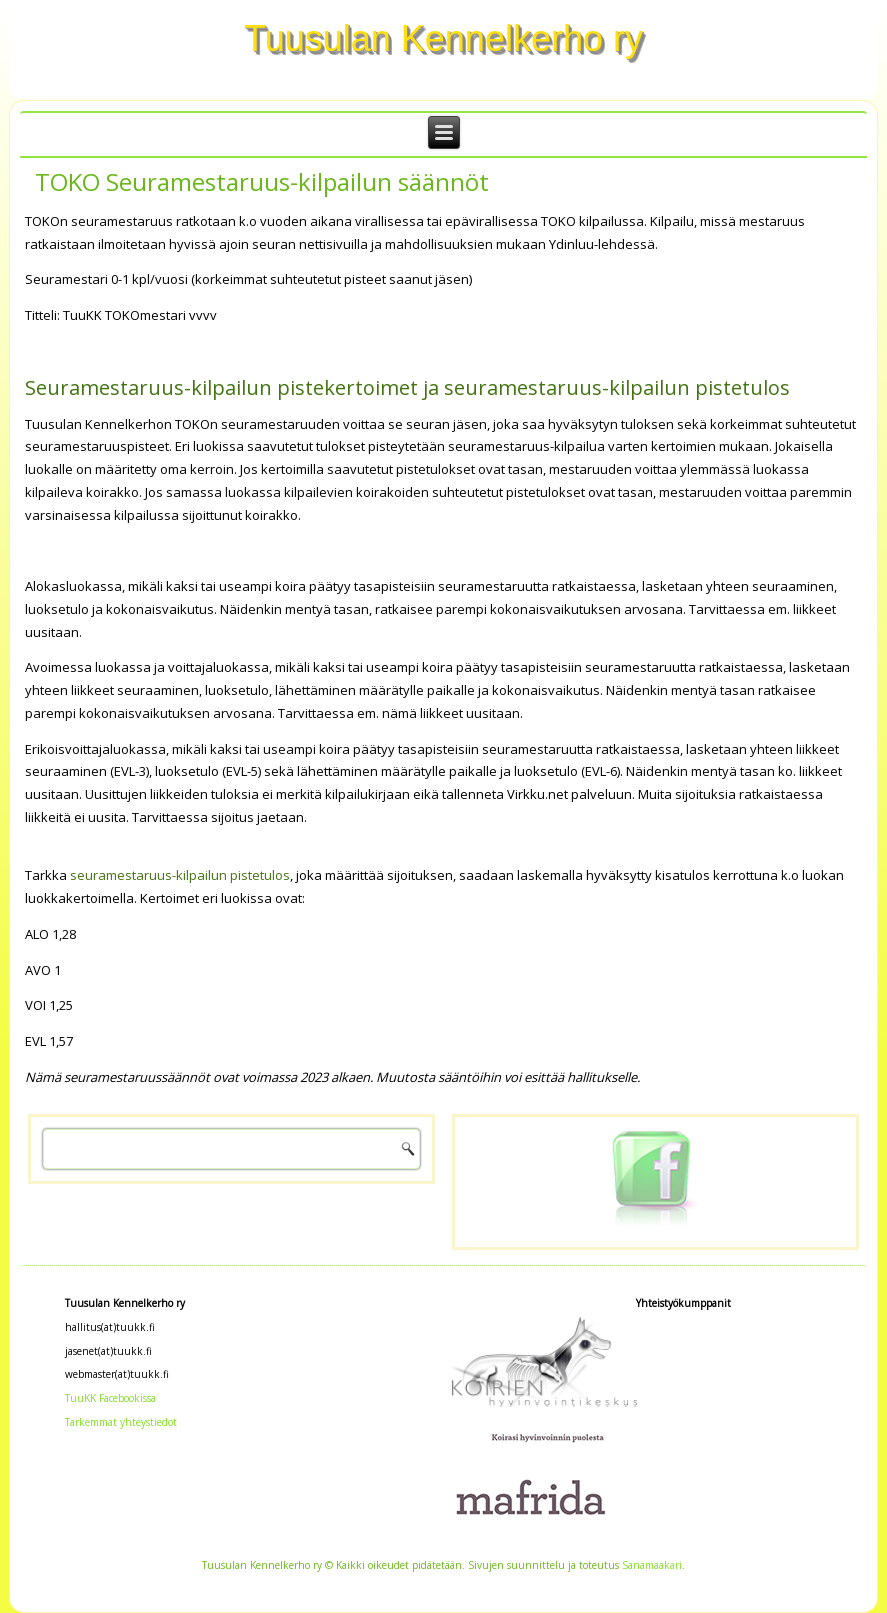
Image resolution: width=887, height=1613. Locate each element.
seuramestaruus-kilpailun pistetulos (180, 875)
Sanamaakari (652, 1565)
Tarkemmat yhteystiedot (121, 1422)
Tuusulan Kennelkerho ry (443, 38)
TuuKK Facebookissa (110, 1398)
